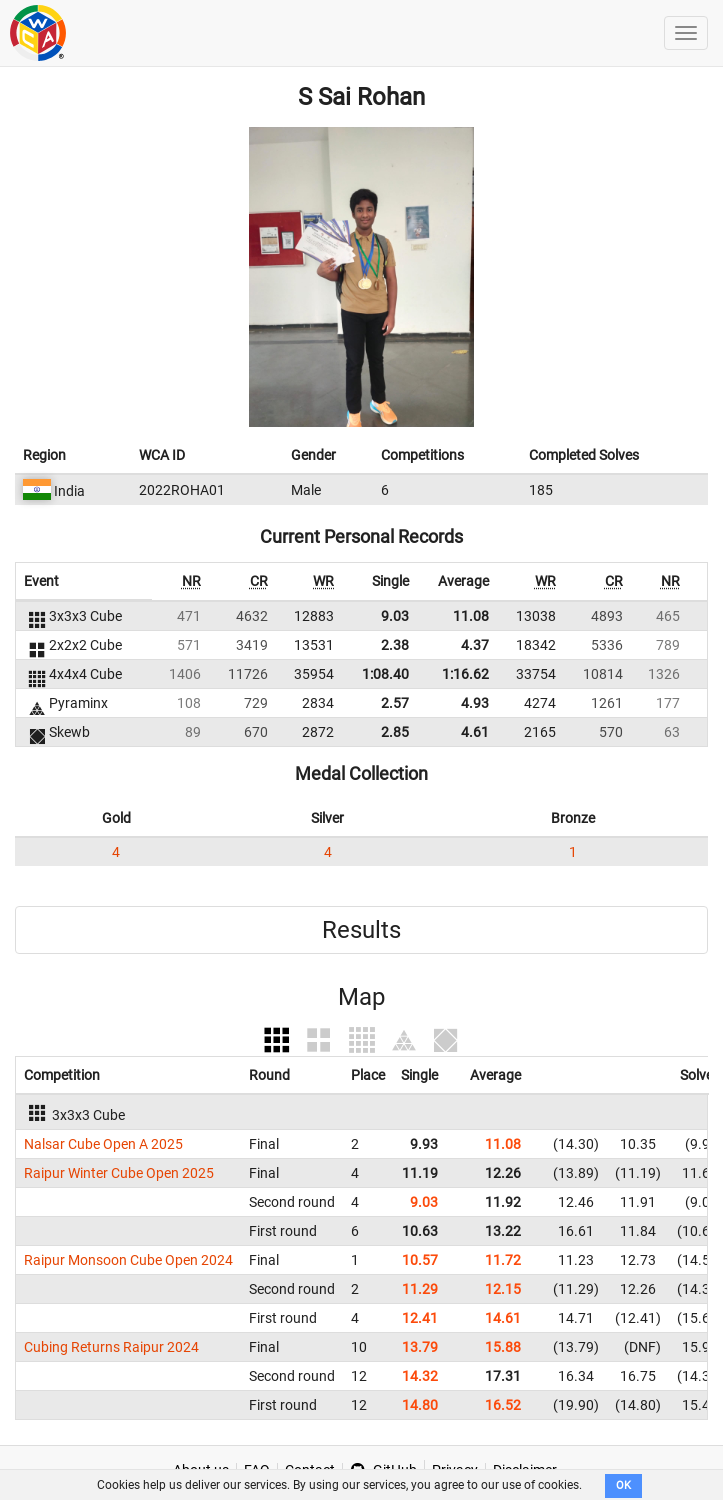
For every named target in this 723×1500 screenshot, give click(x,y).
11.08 (471, 616)
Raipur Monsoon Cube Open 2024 (128, 1260)
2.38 (395, 645)
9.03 (395, 616)
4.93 (475, 703)
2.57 (395, 703)
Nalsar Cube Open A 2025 (103, 1144)
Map (361, 997)
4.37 (475, 645)
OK (623, 1485)
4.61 (475, 732)
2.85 (395, 732)
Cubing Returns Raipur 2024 (111, 1347)
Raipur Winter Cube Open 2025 (119, 1173)
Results (361, 930)
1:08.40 (385, 674)
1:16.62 (465, 674)
